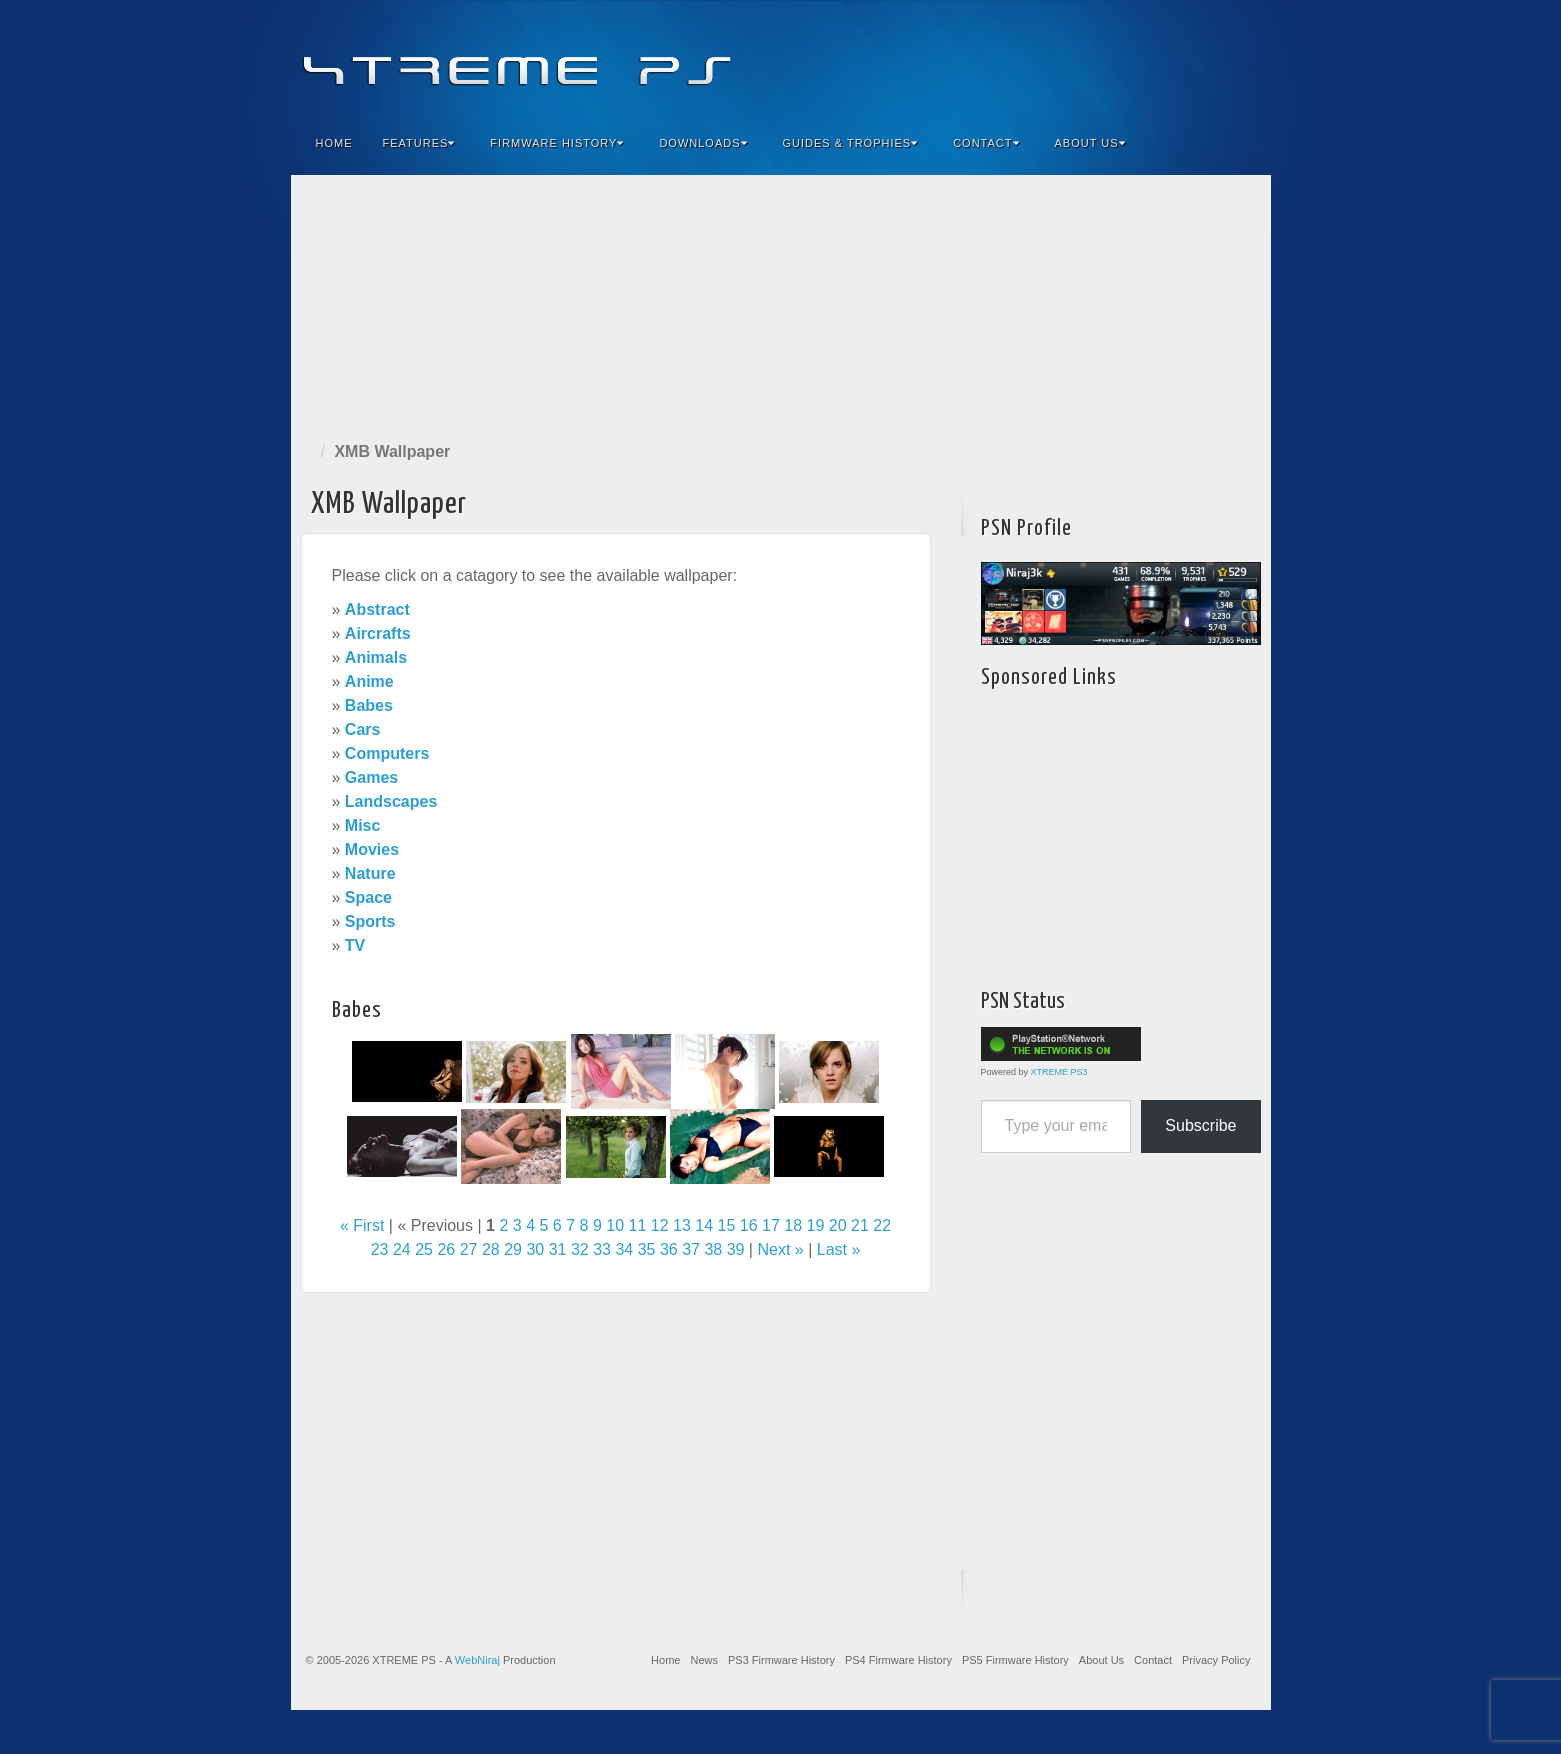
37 (691, 1249)
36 (669, 1249)
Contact (986, 143)
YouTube (1215, 58)
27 (469, 1249)
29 (513, 1249)
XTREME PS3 (1059, 1072)
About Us (1090, 143)
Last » (839, 1249)
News (704, 1660)
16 (749, 1225)
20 (838, 1225)
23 (380, 1249)
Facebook (1107, 58)
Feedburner (1134, 58)
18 (793, 1225)
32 (580, 1249)
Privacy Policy (1216, 1660)
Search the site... (1243, 143)
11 (638, 1225)
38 (713, 1249)
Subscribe (1200, 1125)
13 (682, 1225)
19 (816, 1225)
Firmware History (557, 143)
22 (882, 1225)
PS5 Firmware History (1015, 1660)
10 (615, 1225)
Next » (780, 1249)
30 (535, 1249)
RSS (1242, 58)
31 (558, 1249)
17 (771, 1225)
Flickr (1161, 58)
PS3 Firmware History (781, 1660)
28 (491, 1249)
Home (334, 143)
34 (624, 1249)
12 (660, 1225)
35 (647, 1249)
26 (446, 1249)
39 (736, 1249)
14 (704, 1225)
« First (362, 1225)
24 (402, 1249)
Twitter (1188, 58)
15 (727, 1225)
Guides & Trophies (851, 143)
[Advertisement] (781, 304)
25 (424, 1249)
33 (602, 1249)
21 (860, 1225)
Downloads (703, 143)
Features (419, 143)
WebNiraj (477, 1660)
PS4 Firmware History (898, 1660)
